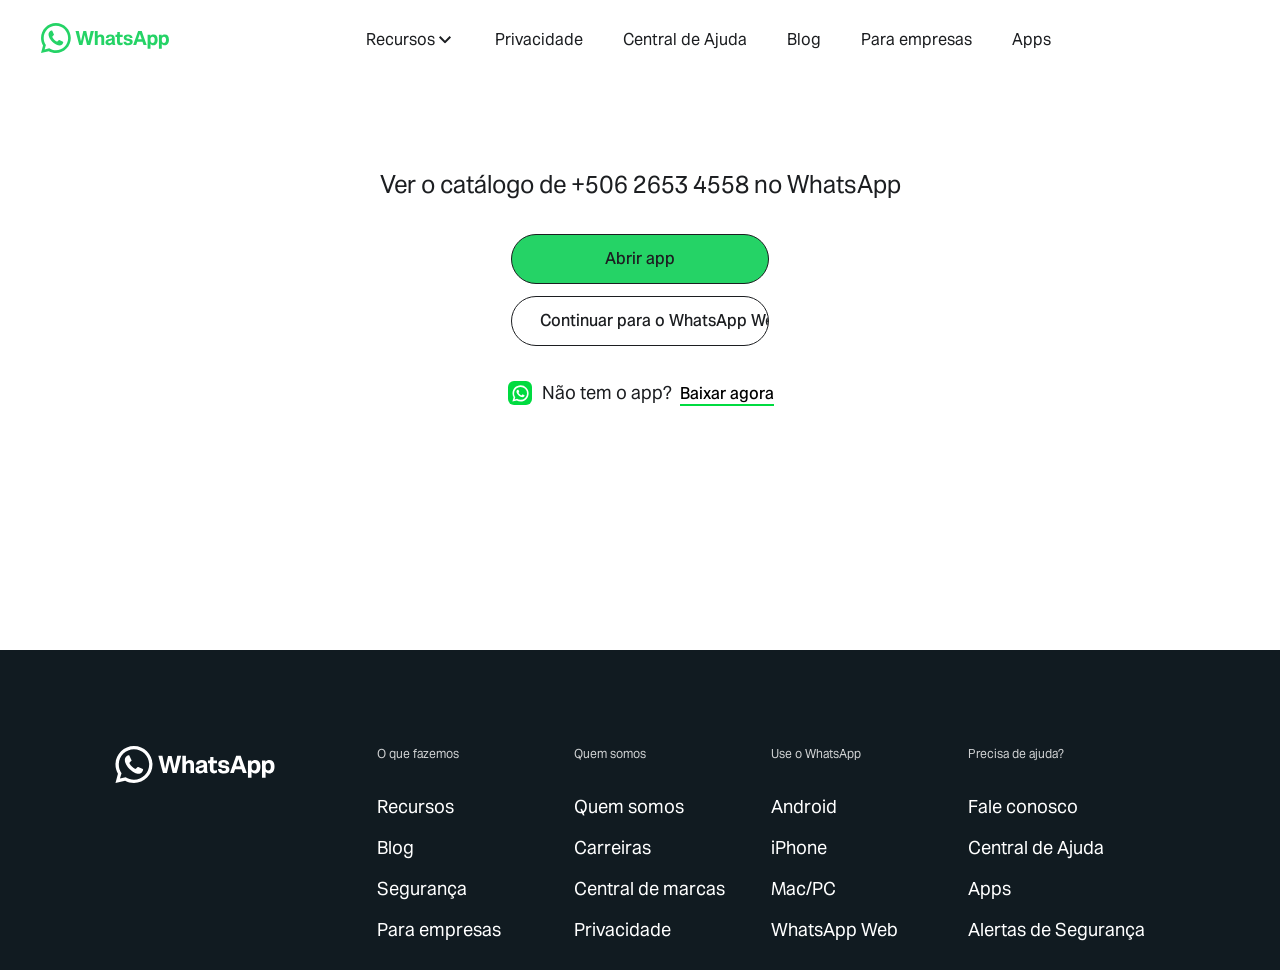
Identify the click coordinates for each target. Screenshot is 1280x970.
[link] (105, 47)
